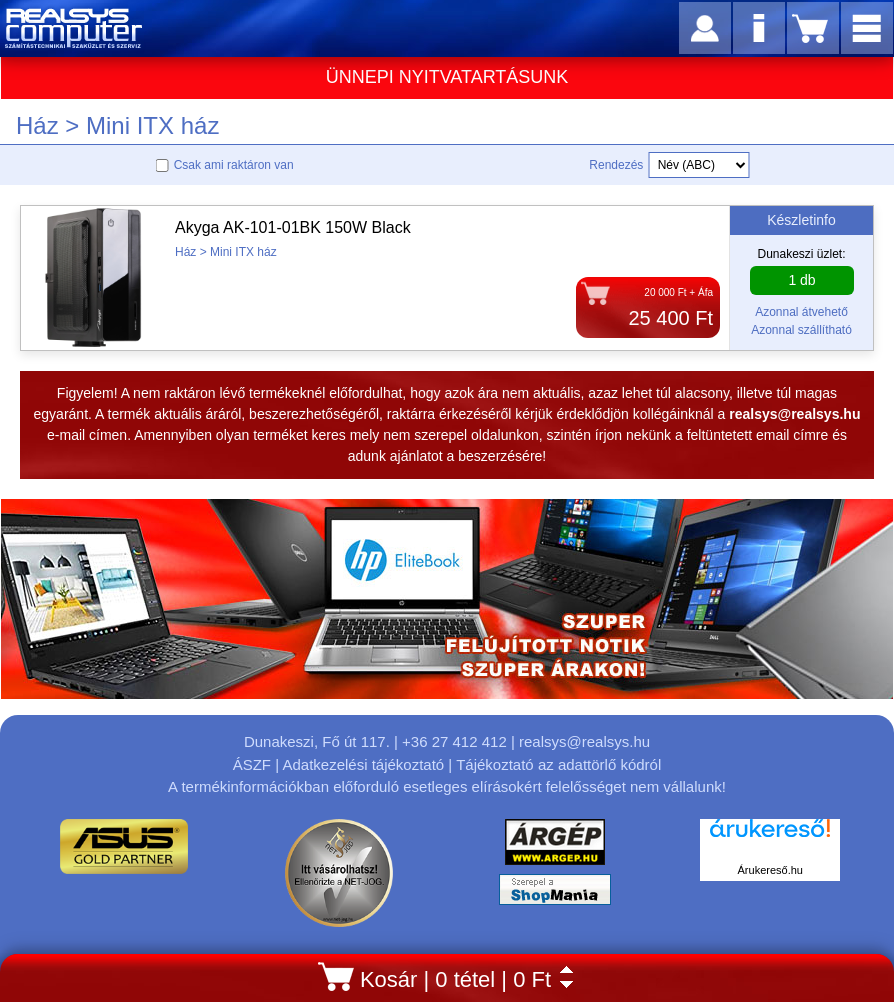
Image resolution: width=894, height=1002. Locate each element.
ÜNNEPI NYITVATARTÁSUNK (447, 77)
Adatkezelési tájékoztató (363, 764)
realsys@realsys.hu (584, 741)
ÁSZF (252, 764)
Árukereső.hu (770, 870)
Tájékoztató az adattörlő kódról (558, 764)
